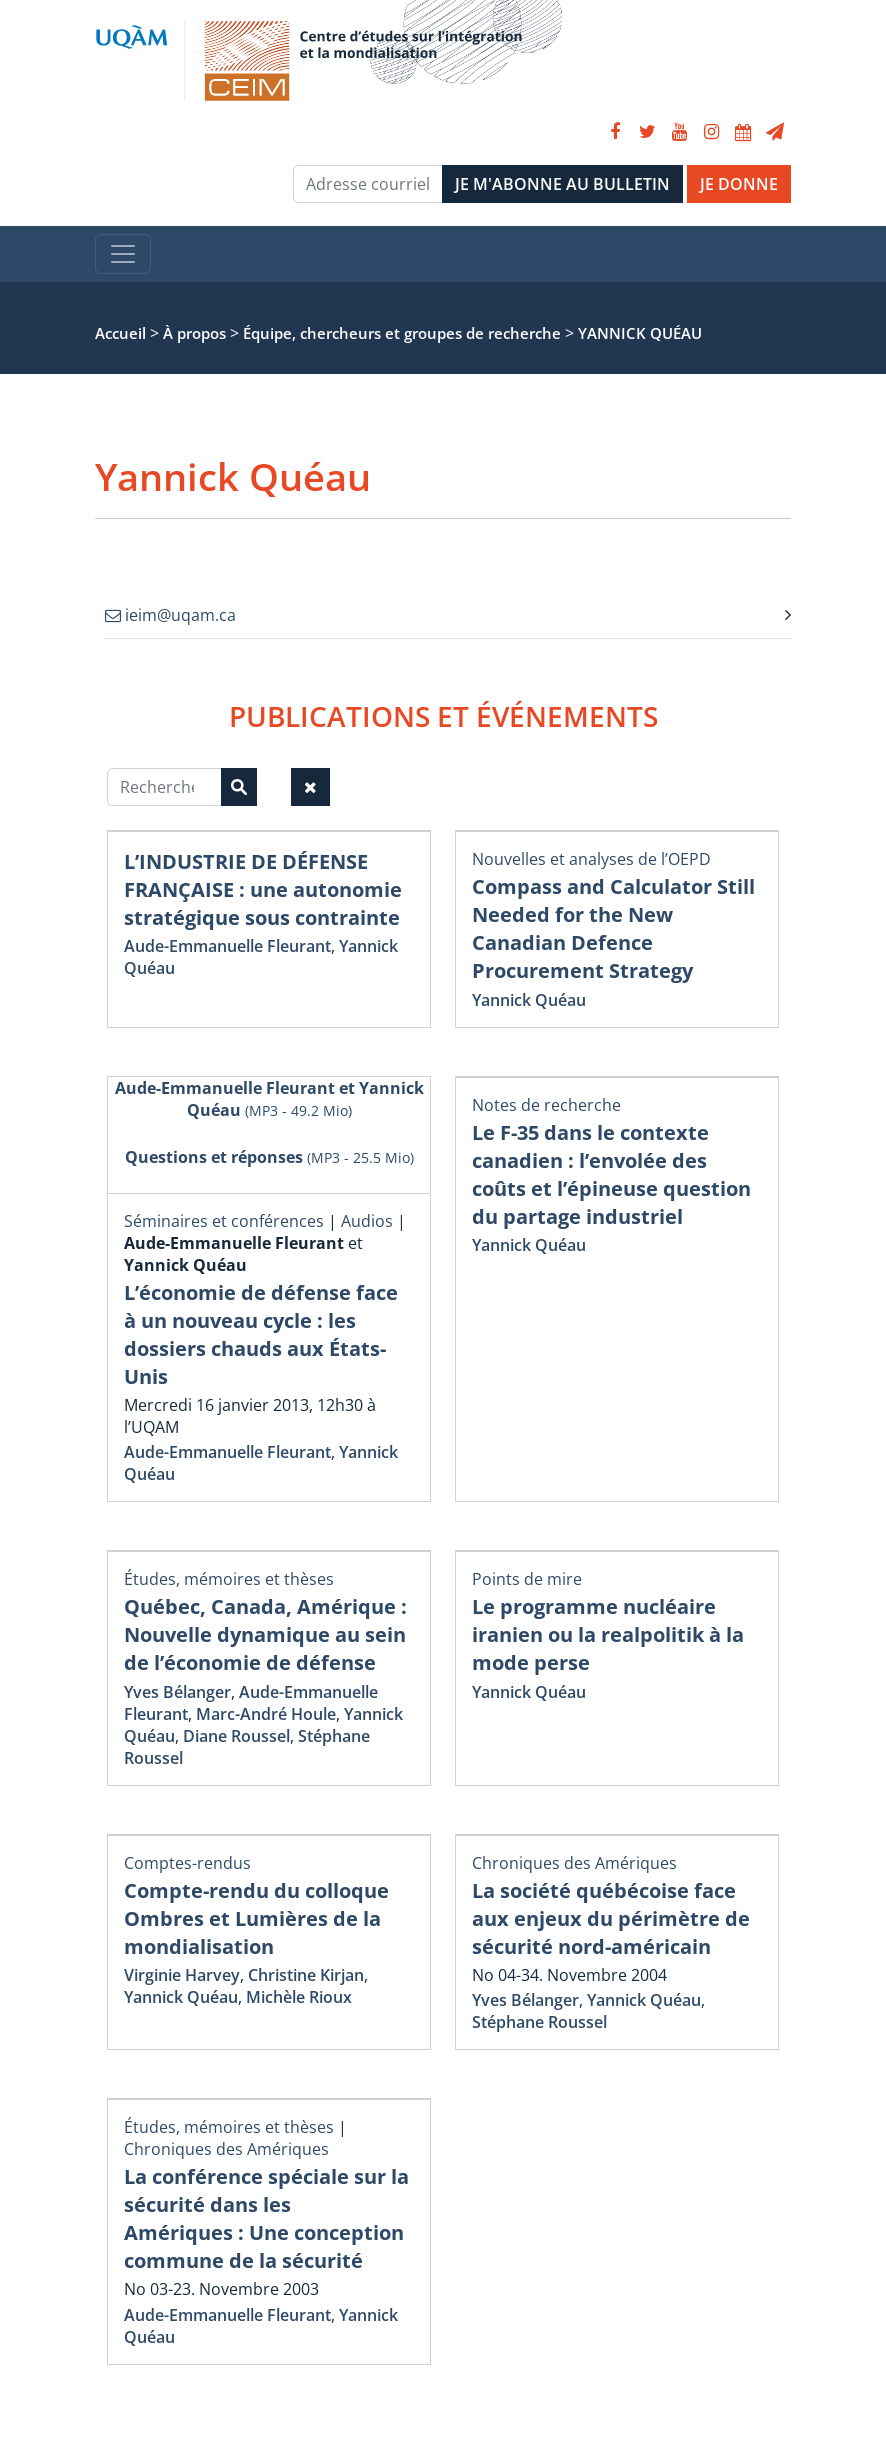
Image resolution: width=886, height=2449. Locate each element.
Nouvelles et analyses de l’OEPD (591, 859)
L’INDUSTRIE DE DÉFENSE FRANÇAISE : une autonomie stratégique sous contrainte (263, 889)
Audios (367, 1221)
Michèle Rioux (299, 1997)
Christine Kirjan (306, 1975)
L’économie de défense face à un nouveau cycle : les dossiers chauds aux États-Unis (261, 1334)
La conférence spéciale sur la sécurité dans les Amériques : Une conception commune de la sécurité (266, 2218)
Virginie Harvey (182, 1975)
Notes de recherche (546, 1105)
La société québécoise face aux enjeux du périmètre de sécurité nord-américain (611, 1918)
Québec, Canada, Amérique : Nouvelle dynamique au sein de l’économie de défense (265, 1634)
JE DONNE (739, 184)
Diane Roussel (236, 1736)
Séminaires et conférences (224, 1221)
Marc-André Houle (266, 1714)
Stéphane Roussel (539, 2022)
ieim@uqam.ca (170, 615)
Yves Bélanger (177, 1692)
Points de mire (527, 1579)
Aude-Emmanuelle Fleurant (227, 946)
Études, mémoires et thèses (229, 1579)
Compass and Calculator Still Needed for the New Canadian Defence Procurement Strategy (613, 928)
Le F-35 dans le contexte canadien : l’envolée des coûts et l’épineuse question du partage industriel (611, 1174)
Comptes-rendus (187, 1863)
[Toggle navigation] (123, 254)
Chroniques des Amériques (574, 1863)
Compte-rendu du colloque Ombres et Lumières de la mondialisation (256, 1918)
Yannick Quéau (529, 1000)
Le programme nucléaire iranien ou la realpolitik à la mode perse (608, 1634)
